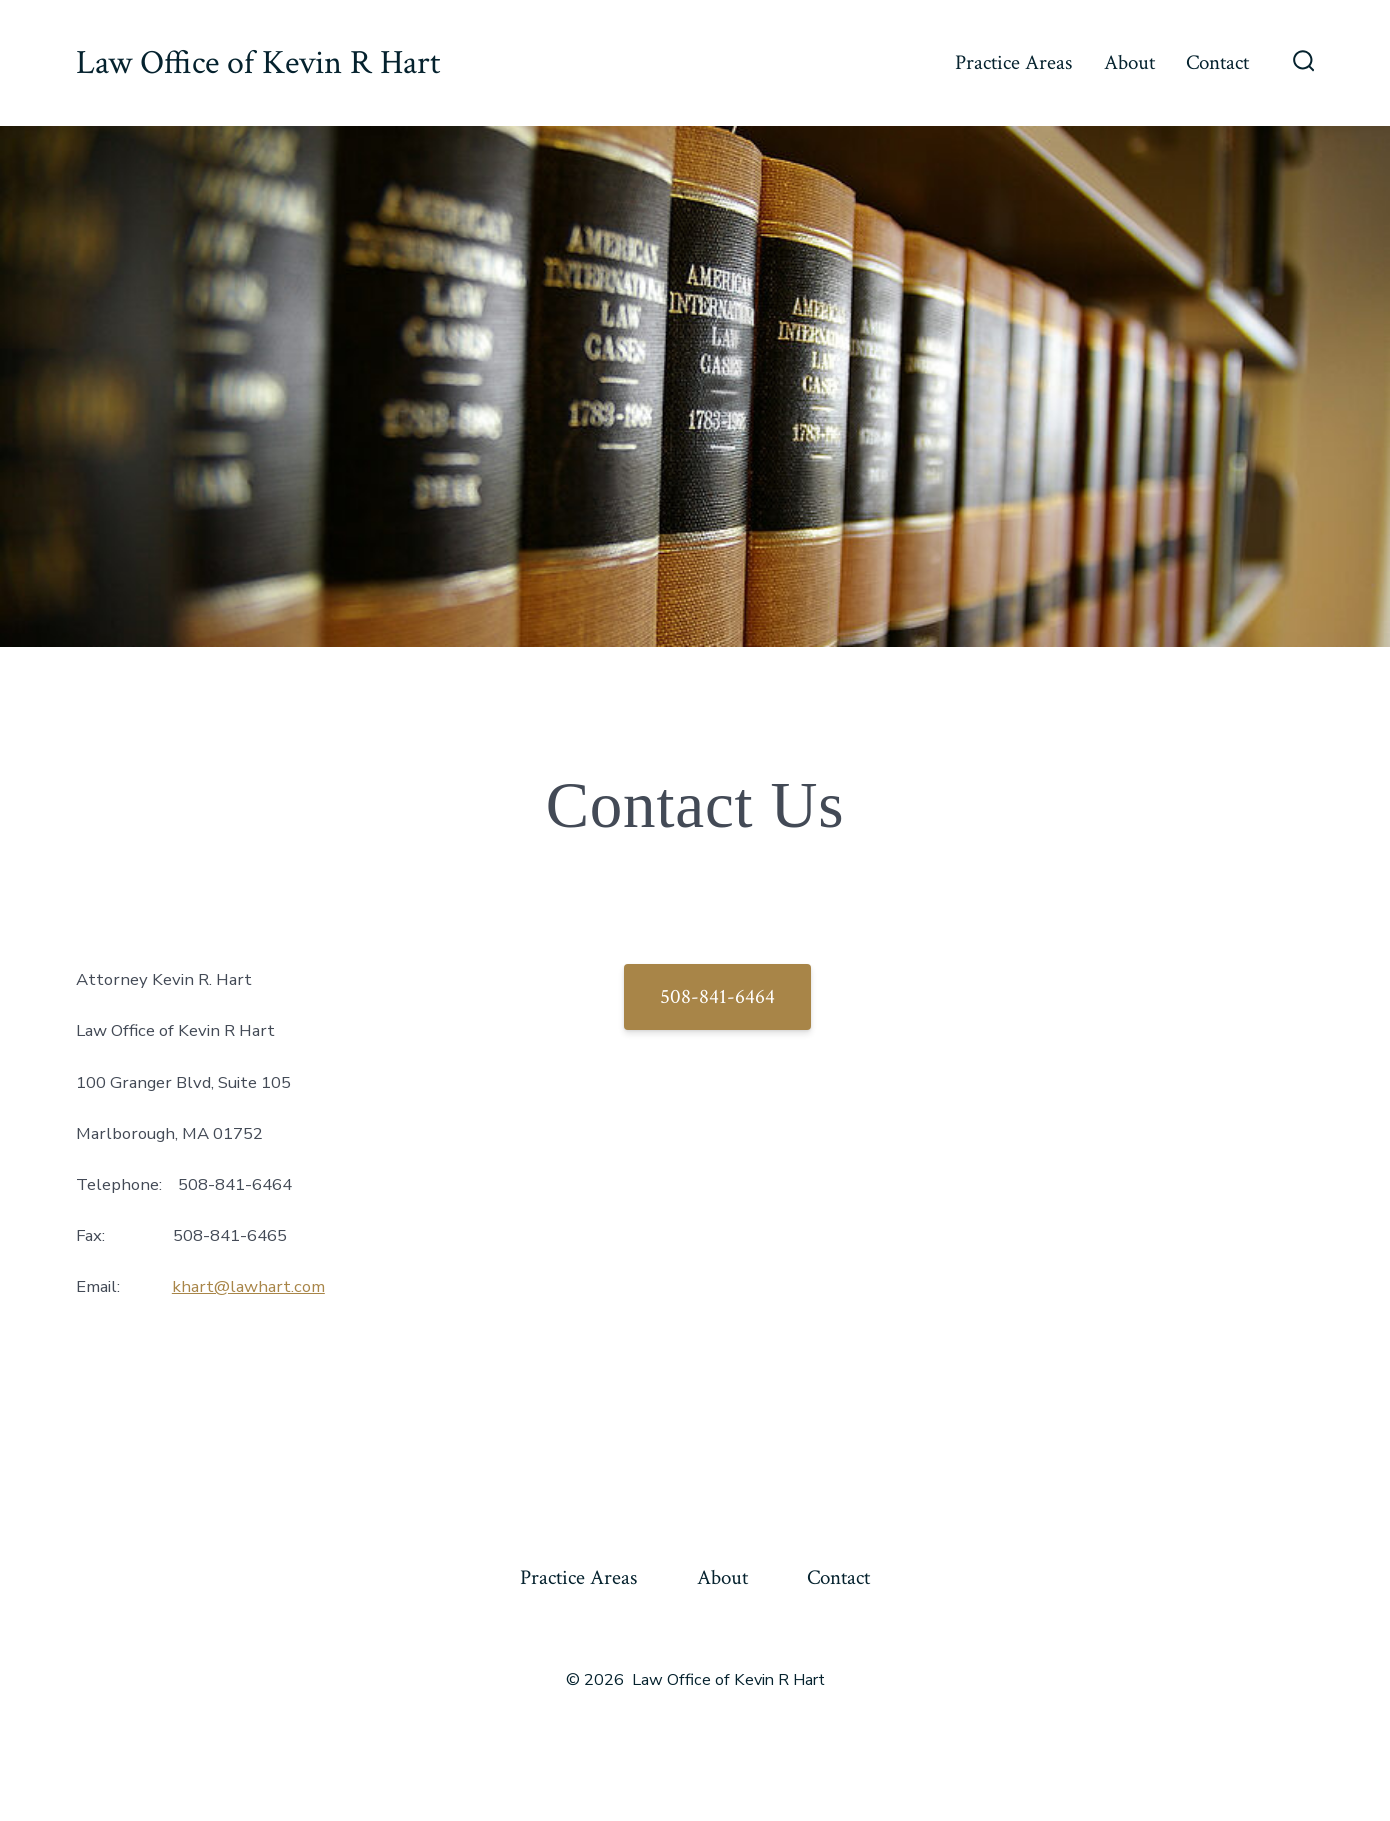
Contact (1217, 62)
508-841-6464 (717, 996)
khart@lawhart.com (248, 1286)
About (1129, 62)
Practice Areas (1013, 62)
